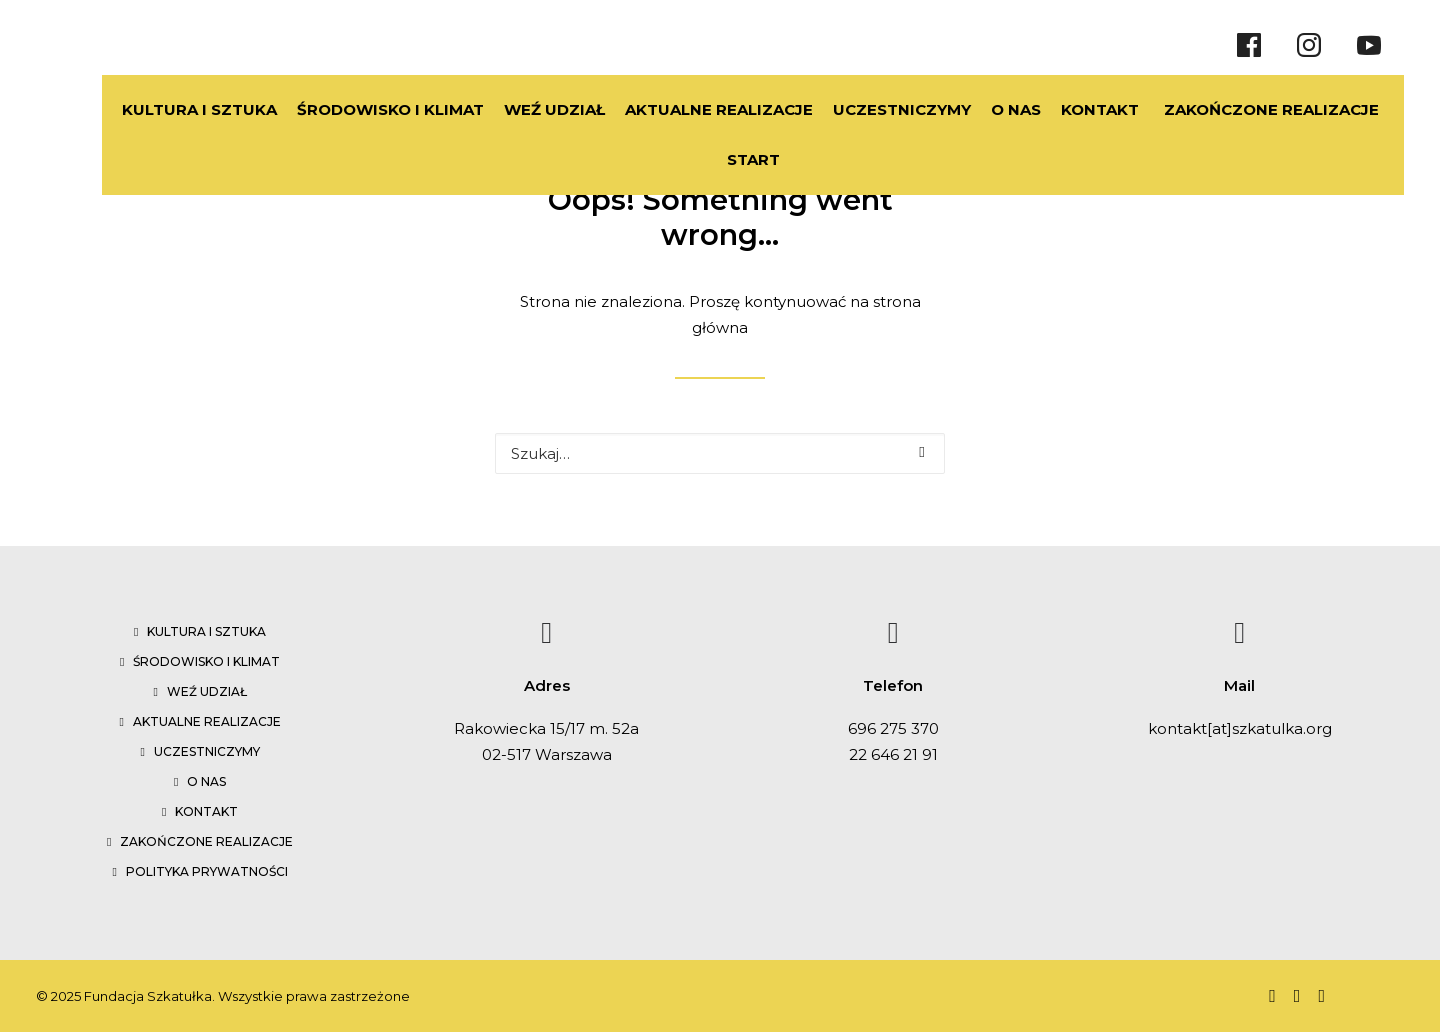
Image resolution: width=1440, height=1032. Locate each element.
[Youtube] (1369, 45)
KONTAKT (1052, 109)
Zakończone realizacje (206, 841)
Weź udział (207, 691)
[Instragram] (1309, 45)
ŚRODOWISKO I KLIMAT (342, 109)
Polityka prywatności (207, 871)
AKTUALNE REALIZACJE (671, 109)
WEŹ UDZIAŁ (506, 109)
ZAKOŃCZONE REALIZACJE (1247, 109)
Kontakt (206, 811)
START (729, 159)
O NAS (968, 109)
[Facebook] (1249, 45)
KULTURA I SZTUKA (151, 109)
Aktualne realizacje (207, 721)
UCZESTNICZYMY (854, 109)
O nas (206, 781)
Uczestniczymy (207, 751)
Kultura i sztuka (206, 631)
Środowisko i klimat (206, 661)
